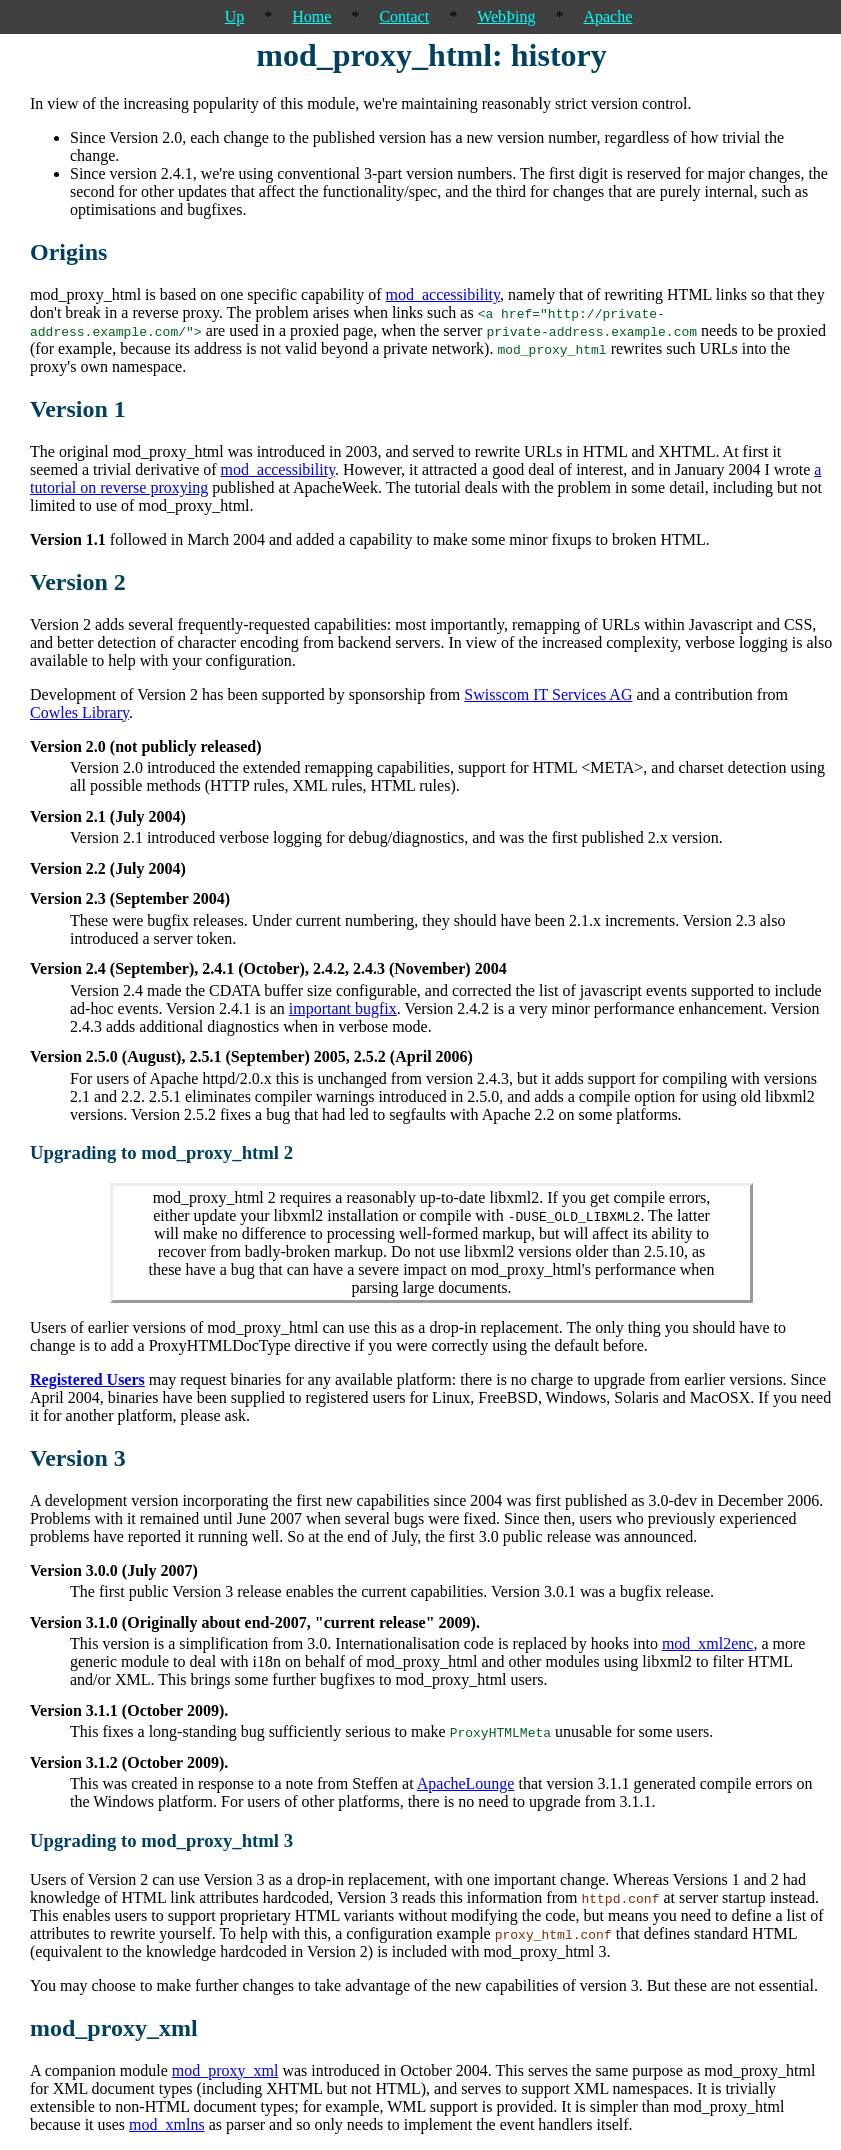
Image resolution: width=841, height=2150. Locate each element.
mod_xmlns (167, 2124)
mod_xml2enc (708, 1643)
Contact (404, 16)
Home (311, 16)
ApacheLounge (466, 1783)
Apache (607, 16)
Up (235, 16)
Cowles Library (79, 712)
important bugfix (343, 1008)
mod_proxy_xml (225, 2070)
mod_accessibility (442, 294)
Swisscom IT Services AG (548, 694)
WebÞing (506, 16)
